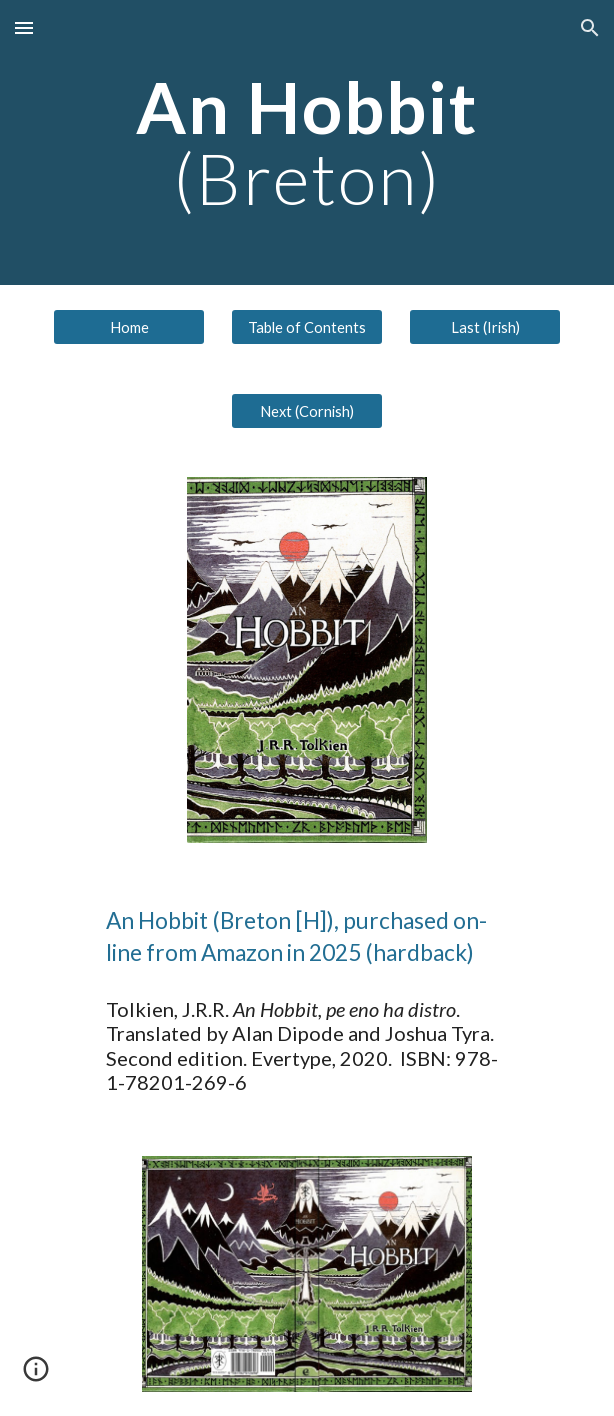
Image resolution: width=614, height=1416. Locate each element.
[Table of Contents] (306, 327)
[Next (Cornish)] (306, 411)
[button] (24, 27)
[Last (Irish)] (484, 327)
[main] (306, 142)
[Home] (128, 327)
